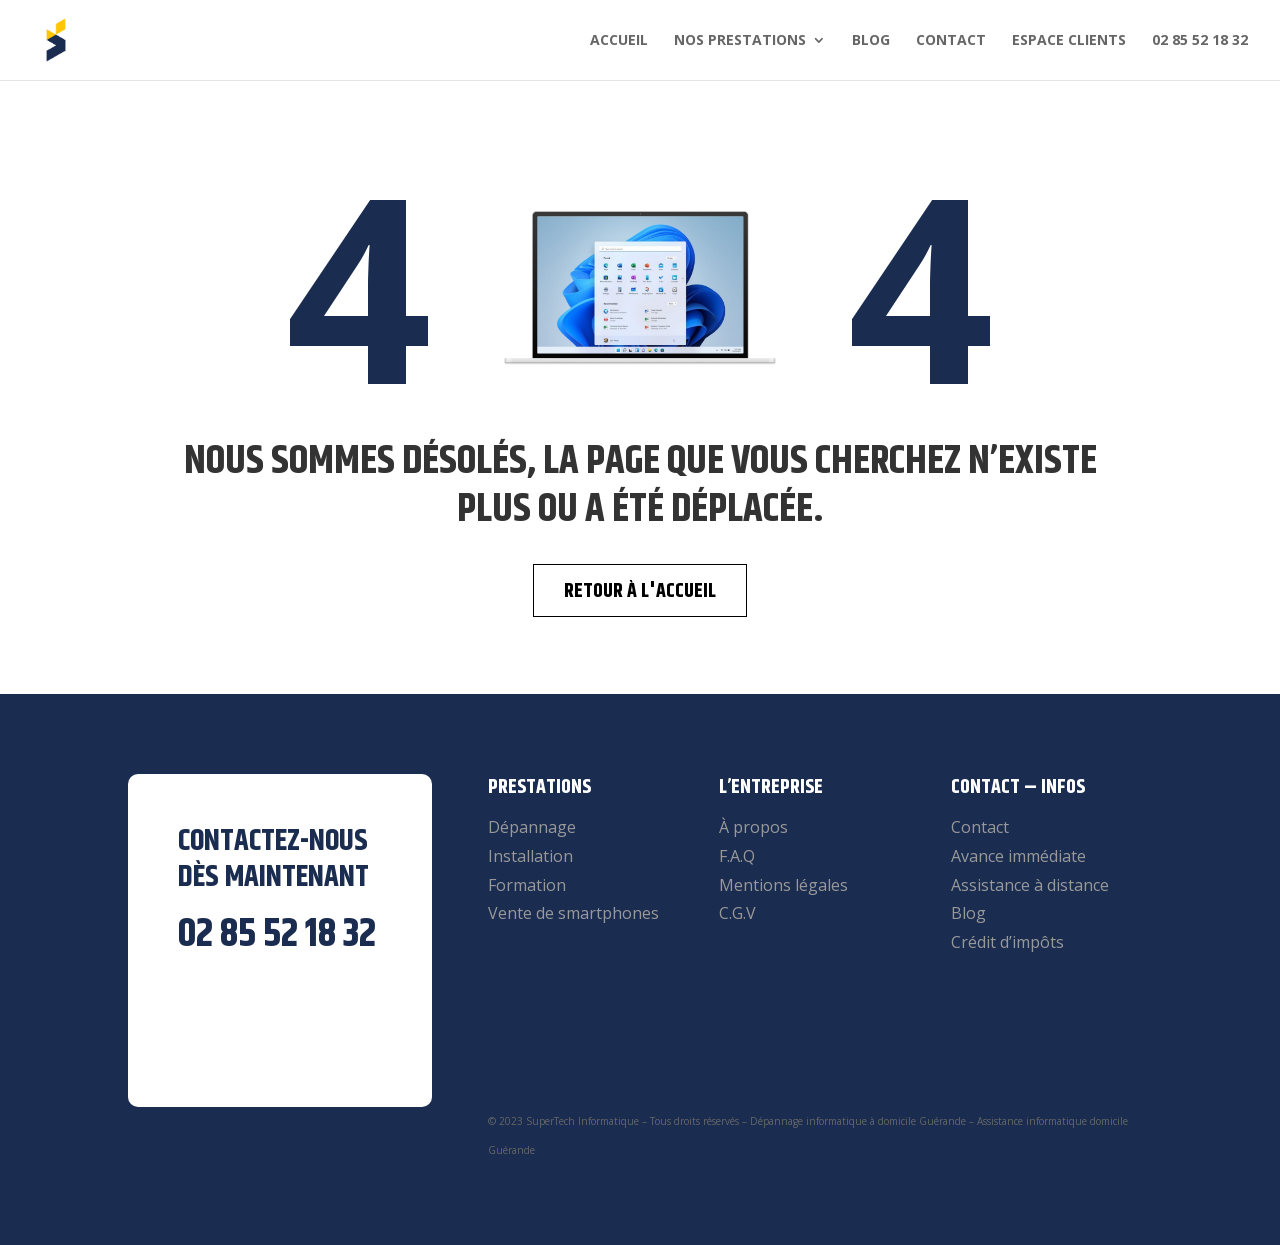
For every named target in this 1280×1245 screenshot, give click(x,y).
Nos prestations (740, 41)
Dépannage (532, 827)
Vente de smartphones (573, 913)
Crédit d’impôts (1007, 942)
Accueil (619, 41)
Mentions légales (783, 885)
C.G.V (737, 913)
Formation (527, 885)
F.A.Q (737, 856)
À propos (753, 827)
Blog (871, 41)
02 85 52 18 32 (1200, 41)
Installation (530, 856)
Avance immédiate (1018, 856)
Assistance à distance (1030, 885)
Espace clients (1069, 41)
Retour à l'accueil (640, 591)
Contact (951, 41)
